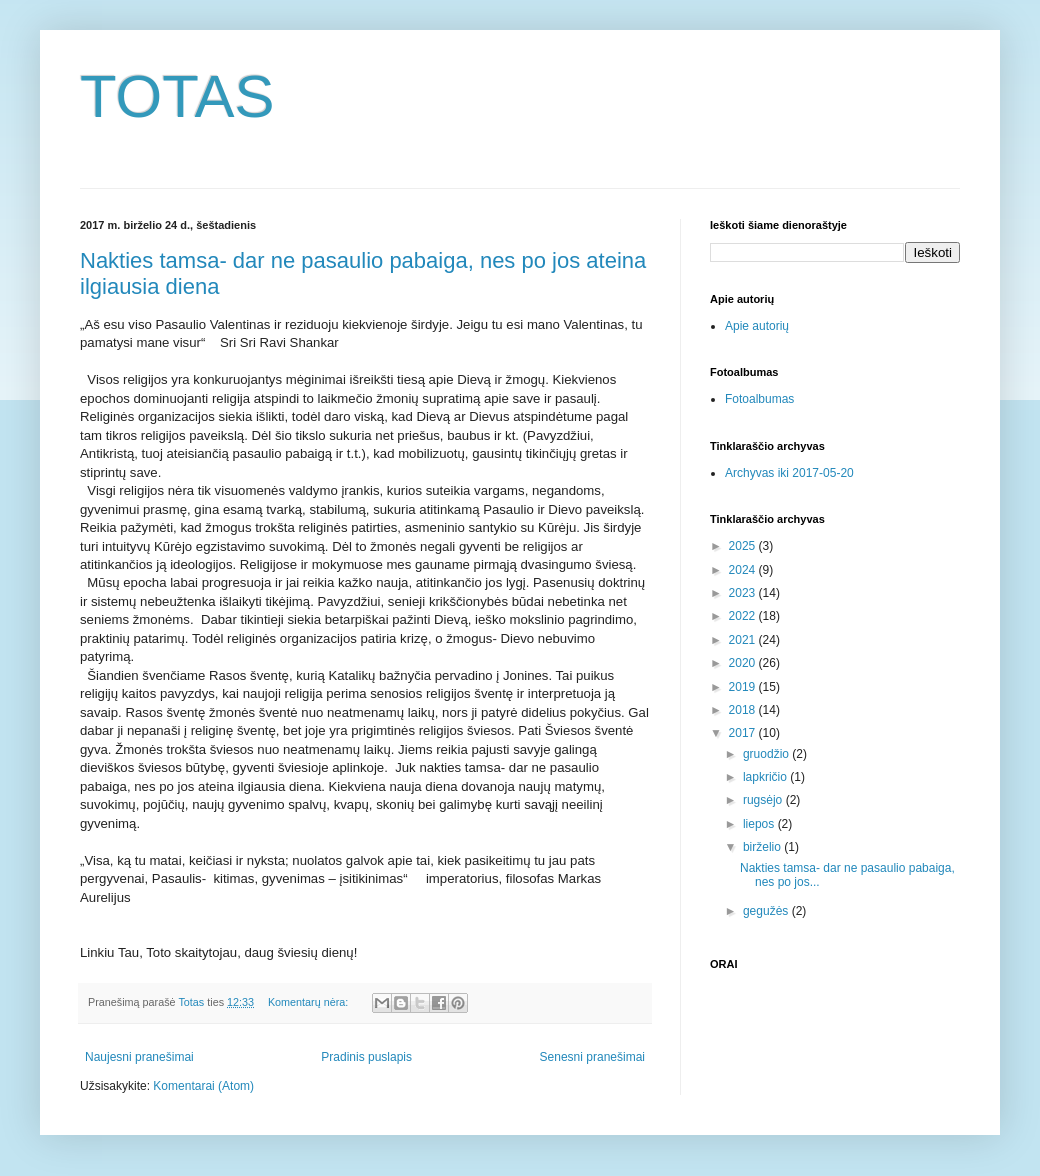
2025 (744, 546)
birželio (763, 847)
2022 (744, 616)
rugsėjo (764, 800)
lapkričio (766, 777)
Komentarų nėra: (309, 1002)
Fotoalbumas (759, 399)
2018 (744, 710)
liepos (760, 824)
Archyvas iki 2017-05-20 (789, 473)
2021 (744, 640)
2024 (744, 570)
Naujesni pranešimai (139, 1057)
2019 (744, 687)
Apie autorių (757, 326)
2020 (744, 663)
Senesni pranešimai (592, 1057)
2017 (744, 733)
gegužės (767, 911)
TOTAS (177, 96)
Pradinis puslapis (366, 1057)
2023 (744, 593)
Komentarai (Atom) (203, 1086)
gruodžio (767, 754)
